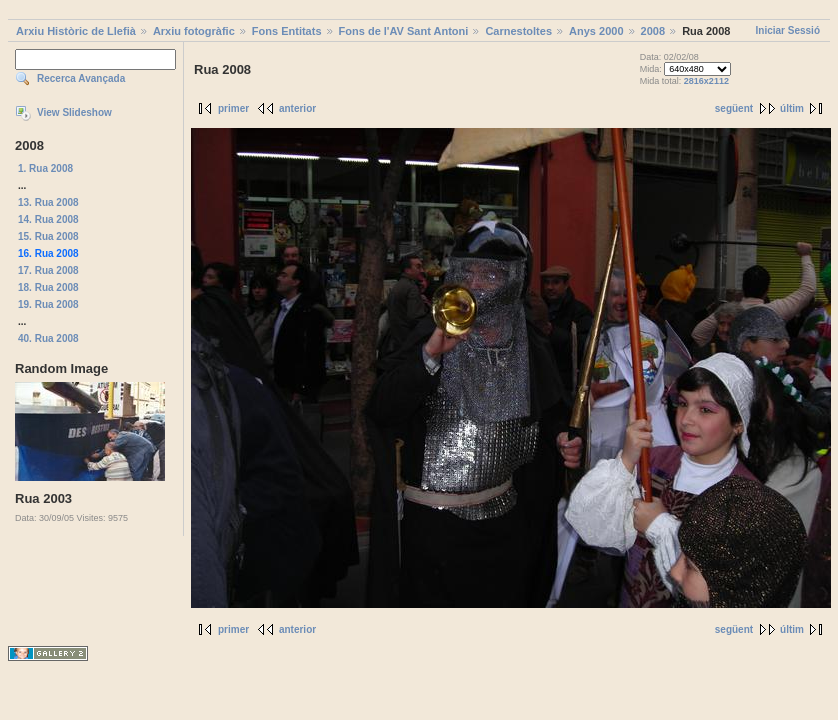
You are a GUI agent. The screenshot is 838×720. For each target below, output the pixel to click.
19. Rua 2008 (48, 304)
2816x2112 (706, 81)
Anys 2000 (596, 31)
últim (792, 108)
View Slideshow (74, 112)
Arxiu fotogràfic (194, 31)
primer (233, 108)
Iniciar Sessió (788, 30)
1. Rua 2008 (45, 168)
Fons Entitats (287, 31)
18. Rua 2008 (48, 287)
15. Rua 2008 (48, 236)
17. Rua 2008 (48, 270)
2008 (653, 31)
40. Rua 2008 (48, 338)
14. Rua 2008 (48, 219)
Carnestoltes (518, 31)
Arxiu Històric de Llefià (76, 31)
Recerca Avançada (81, 78)
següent (734, 108)
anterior (297, 108)
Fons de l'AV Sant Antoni (404, 31)
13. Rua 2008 (48, 202)
